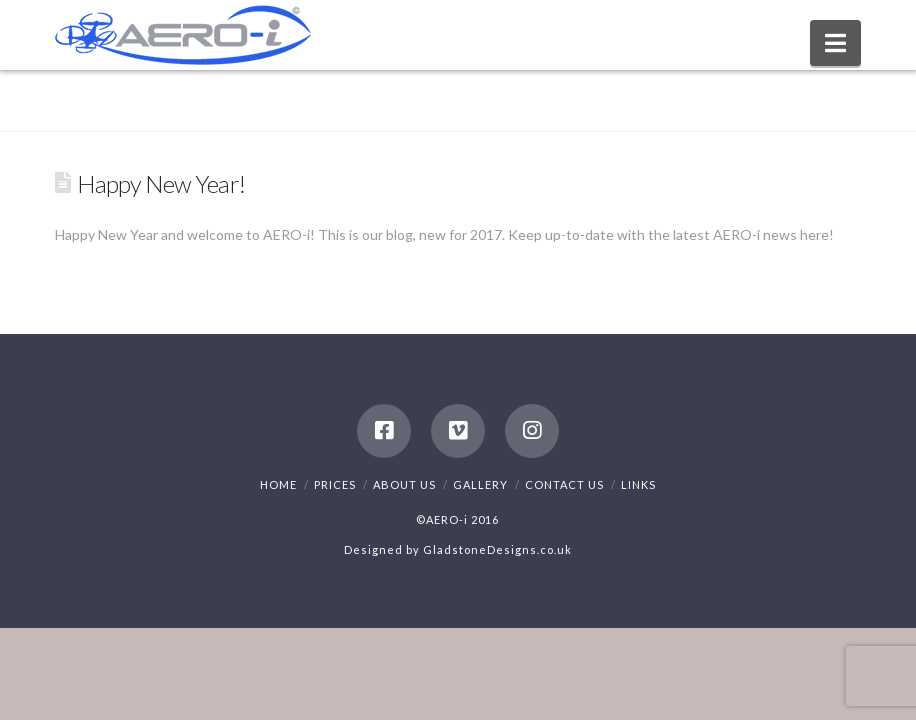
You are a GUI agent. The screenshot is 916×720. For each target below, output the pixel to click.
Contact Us (564, 484)
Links (638, 484)
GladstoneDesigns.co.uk (497, 549)
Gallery (480, 484)
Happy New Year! (161, 184)
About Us (404, 484)
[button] (835, 43)
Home (278, 484)
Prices (335, 484)
